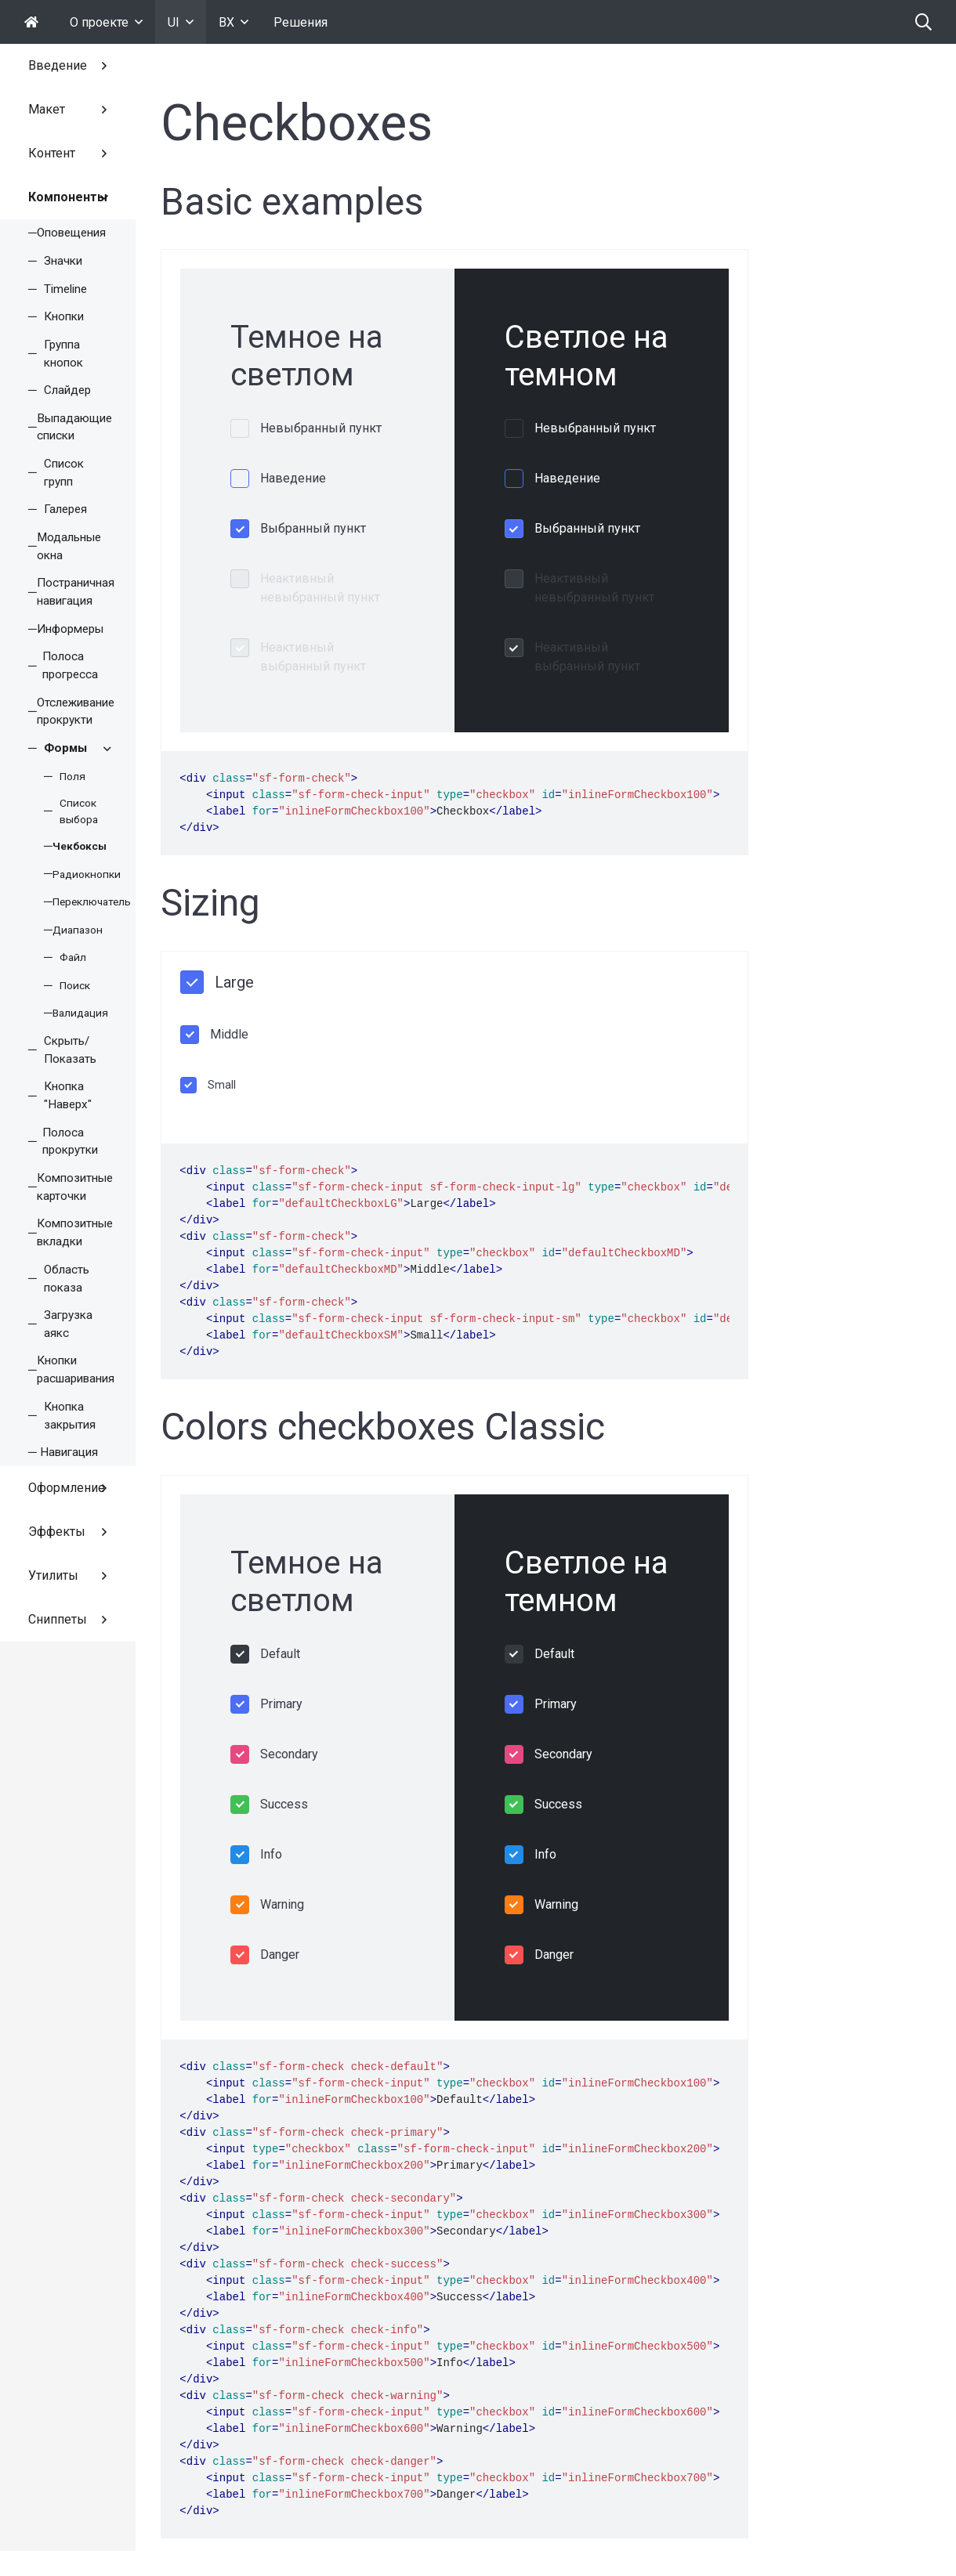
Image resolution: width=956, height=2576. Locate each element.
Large (234, 982)
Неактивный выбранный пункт (313, 657)
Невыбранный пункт (321, 428)
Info (271, 1854)
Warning (282, 1904)
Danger (279, 1954)
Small (222, 1084)
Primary (281, 1703)
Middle (229, 1034)
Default (280, 1653)
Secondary (289, 1754)
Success (284, 1804)
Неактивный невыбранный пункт (320, 588)
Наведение (293, 478)
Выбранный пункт (313, 528)
